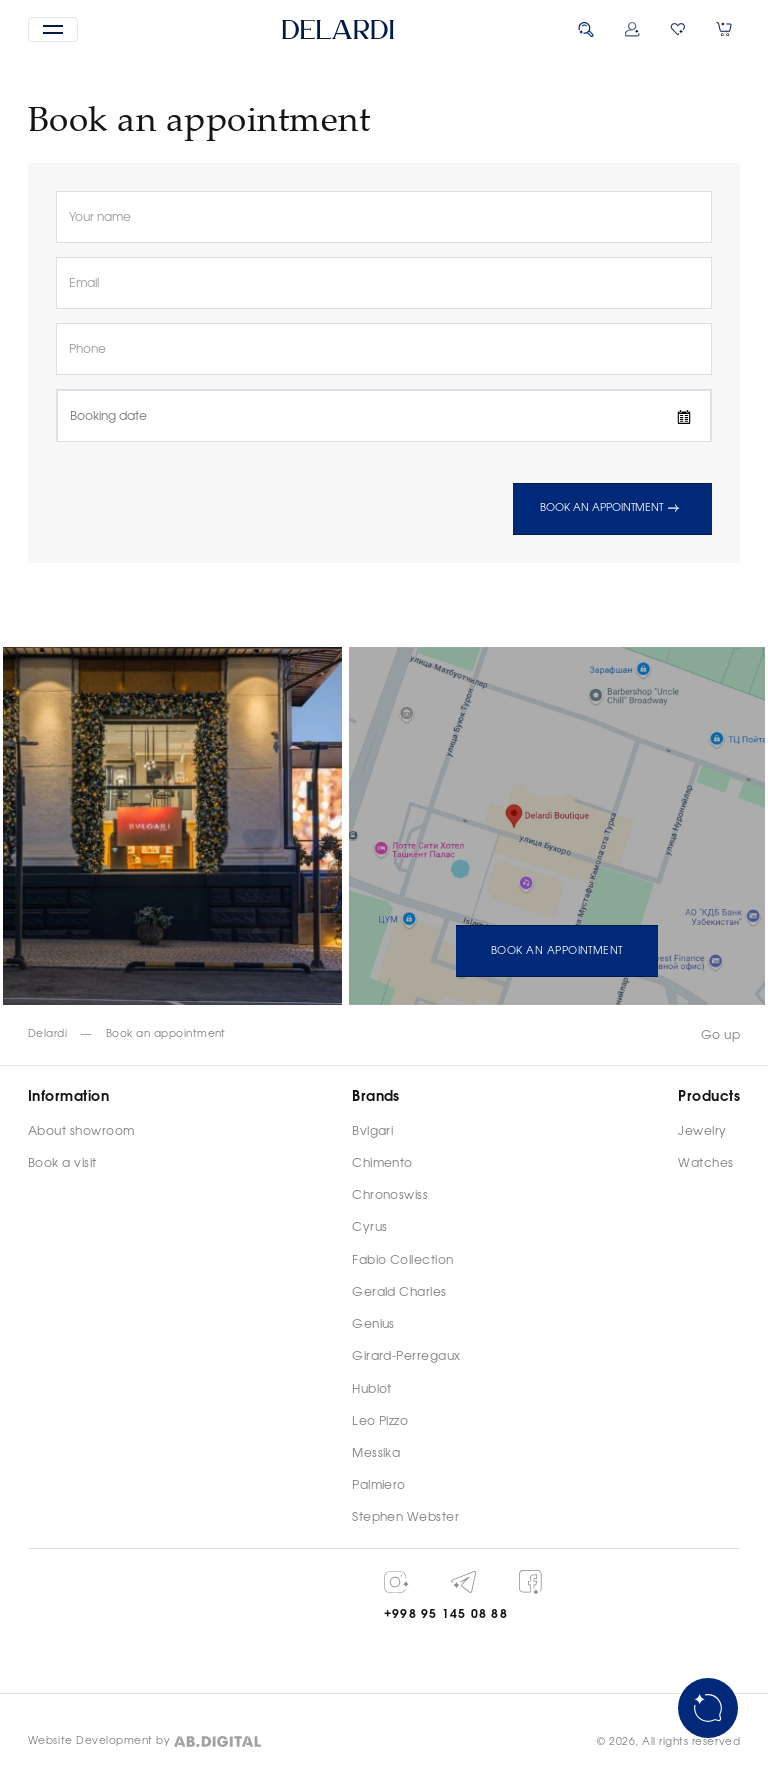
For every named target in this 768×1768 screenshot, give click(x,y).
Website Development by (99, 1741)
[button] (53, 29)
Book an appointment (612, 509)
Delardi (47, 1034)
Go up (720, 1035)
